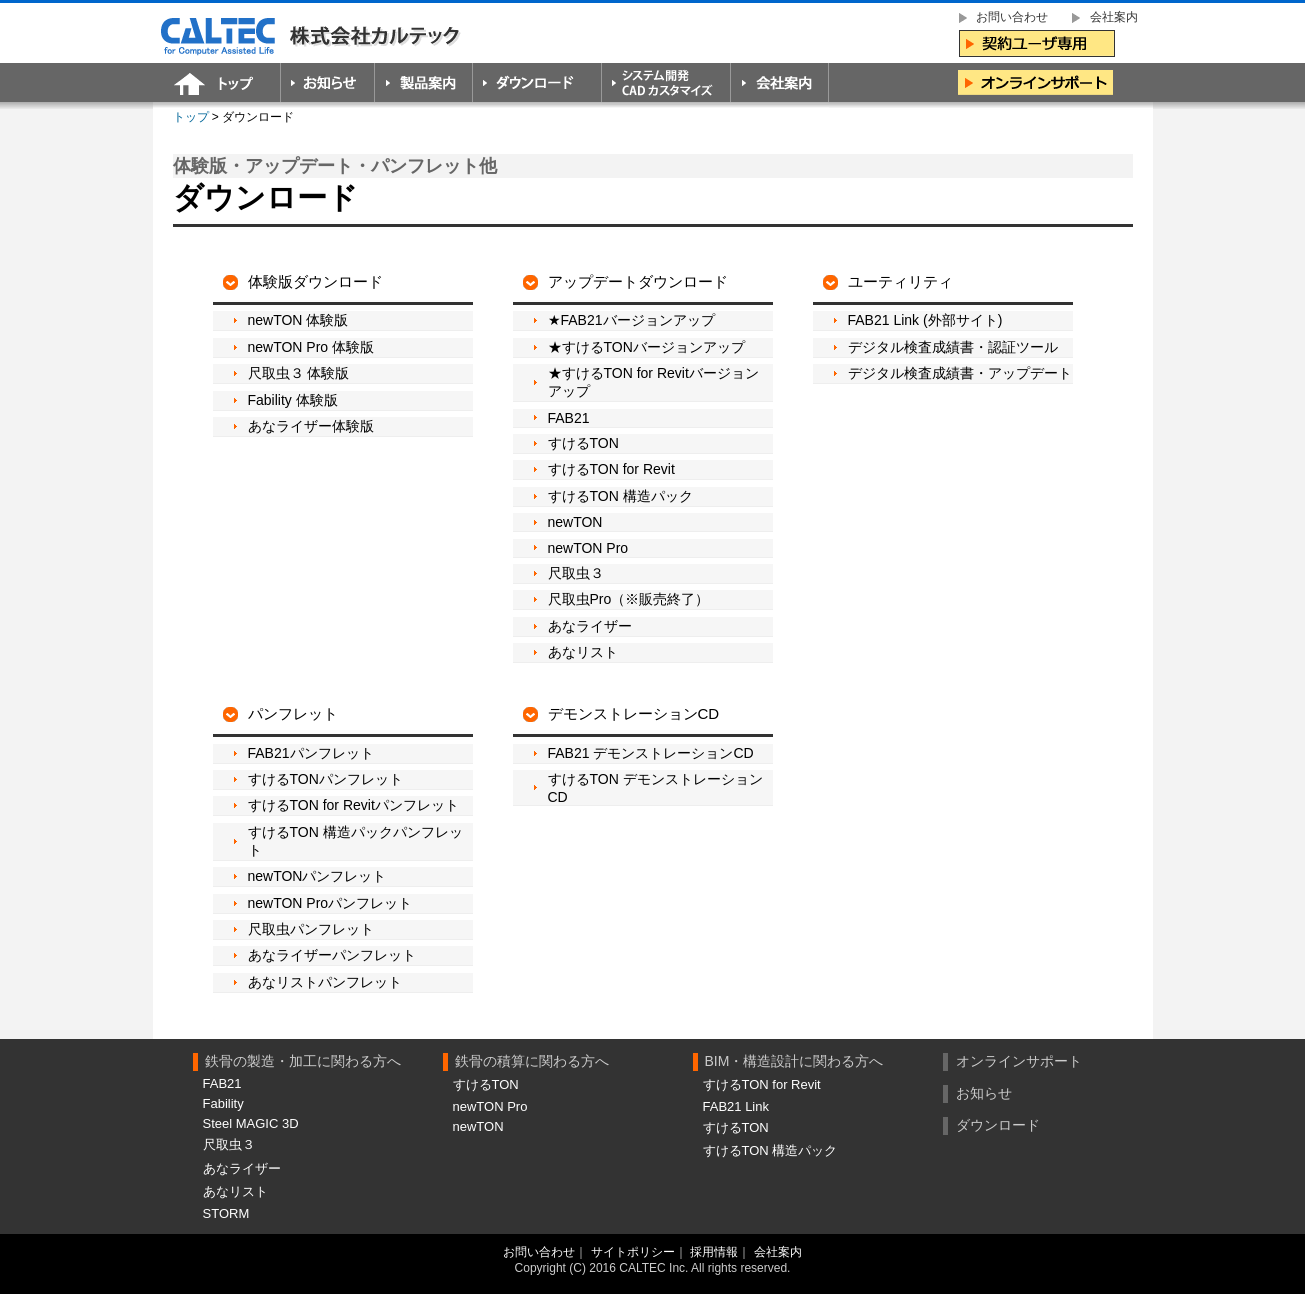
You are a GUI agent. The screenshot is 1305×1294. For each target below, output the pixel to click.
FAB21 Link (736, 1106)
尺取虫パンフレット (311, 929)
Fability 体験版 (293, 400)
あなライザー (590, 626)
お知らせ (984, 1093)
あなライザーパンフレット (332, 955)
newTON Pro (588, 548)
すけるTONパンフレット (325, 779)
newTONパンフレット (317, 876)
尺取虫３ (576, 573)
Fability (223, 1103)
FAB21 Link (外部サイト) (925, 320)
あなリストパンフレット (325, 982)
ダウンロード (998, 1125)
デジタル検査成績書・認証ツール (953, 347)
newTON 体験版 (298, 320)
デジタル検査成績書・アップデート (960, 373)
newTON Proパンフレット (330, 903)
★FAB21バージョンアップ (631, 320)
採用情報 (714, 1252)
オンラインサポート (1019, 1061)
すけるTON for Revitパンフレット (353, 805)
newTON (575, 522)
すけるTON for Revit (611, 469)
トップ (191, 117)
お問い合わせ (539, 1252)
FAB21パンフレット (311, 753)
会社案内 (778, 1252)
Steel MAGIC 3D (251, 1123)
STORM (226, 1213)
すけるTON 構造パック (620, 496)
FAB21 (569, 418)
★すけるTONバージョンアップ (646, 347)
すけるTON (583, 443)
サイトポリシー (633, 1252)
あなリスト (583, 652)
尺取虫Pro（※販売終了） (629, 599)
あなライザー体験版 (311, 426)
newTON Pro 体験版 (311, 347)
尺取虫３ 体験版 (299, 373)
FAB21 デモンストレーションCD (651, 753)
